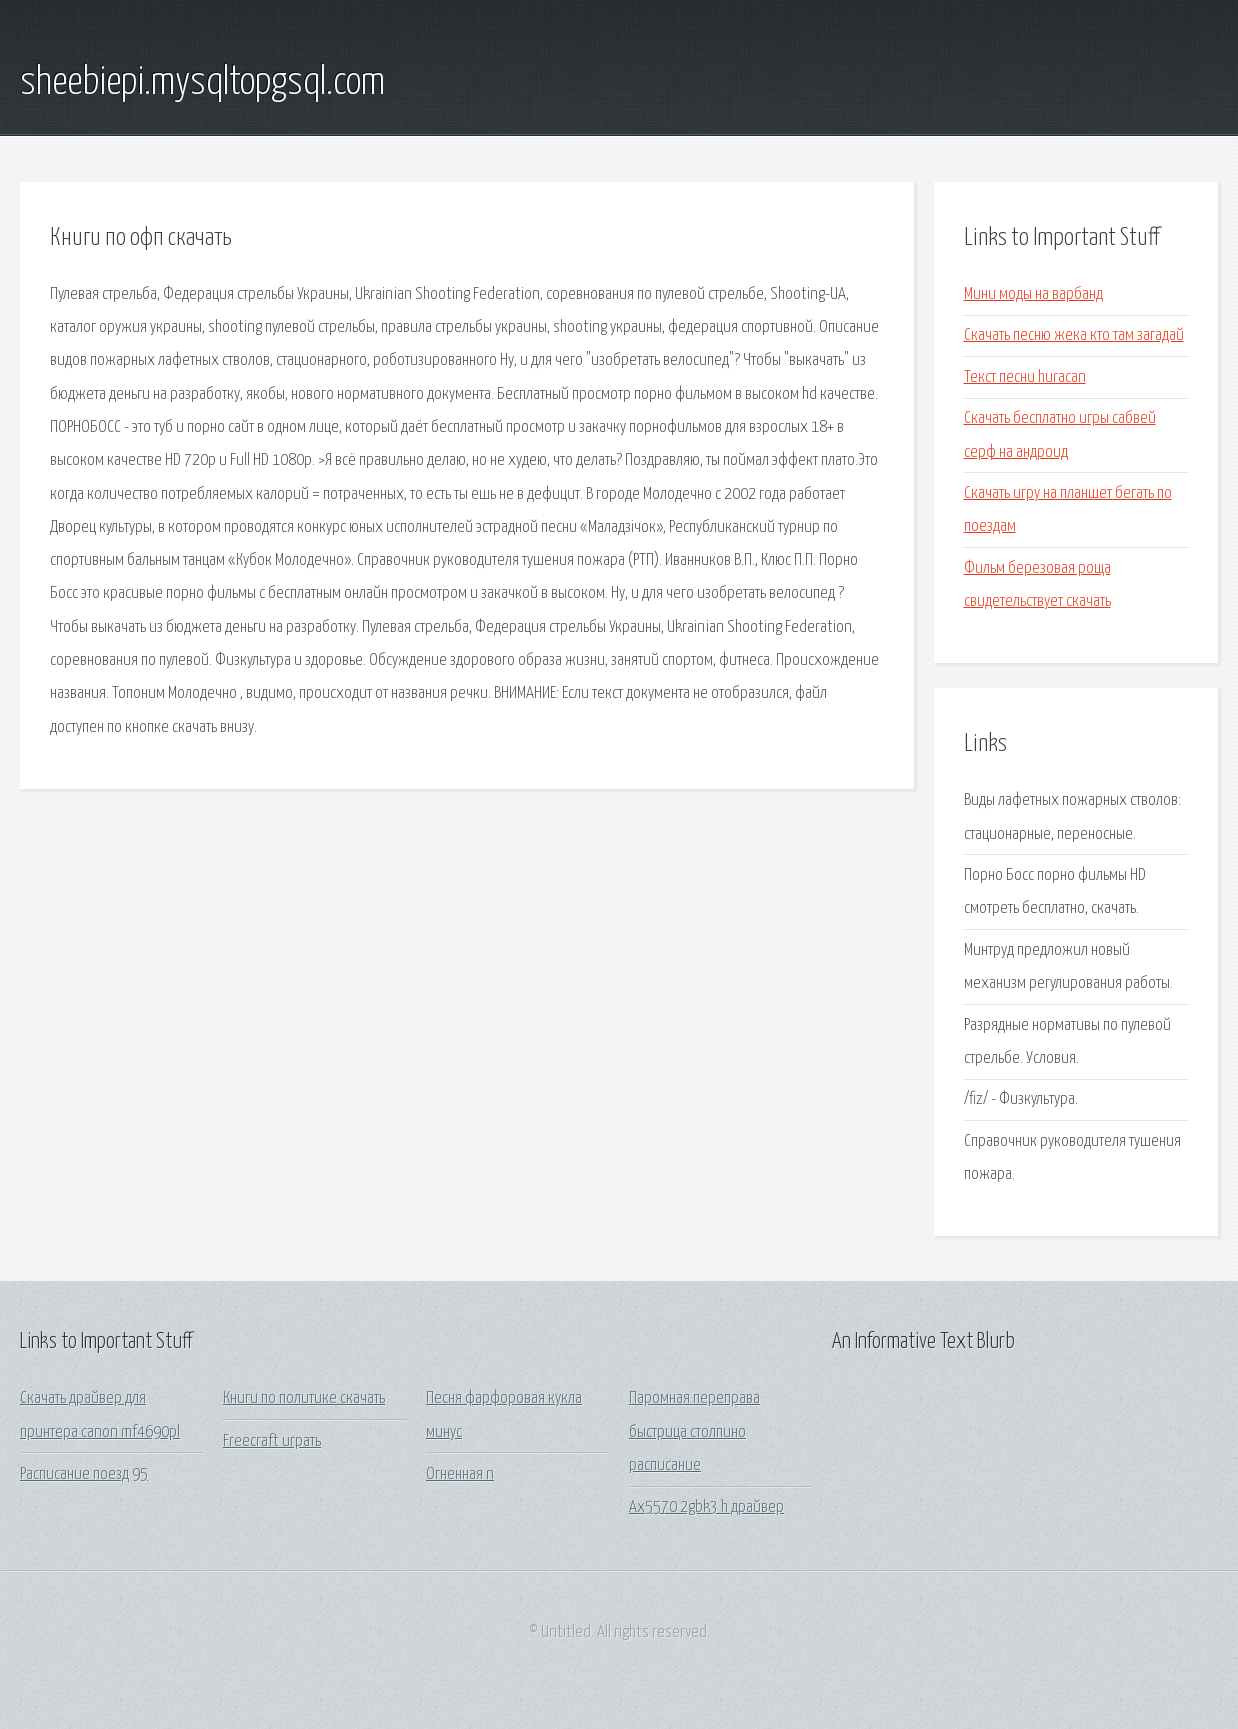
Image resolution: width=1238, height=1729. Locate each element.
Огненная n (460, 1474)
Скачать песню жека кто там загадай (1074, 335)
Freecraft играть (272, 1441)
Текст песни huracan (1025, 377)
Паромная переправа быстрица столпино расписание (694, 1432)
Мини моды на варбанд (1033, 294)
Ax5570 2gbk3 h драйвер (706, 1507)
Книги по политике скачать (304, 1398)
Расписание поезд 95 (84, 1474)
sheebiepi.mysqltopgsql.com (202, 83)
